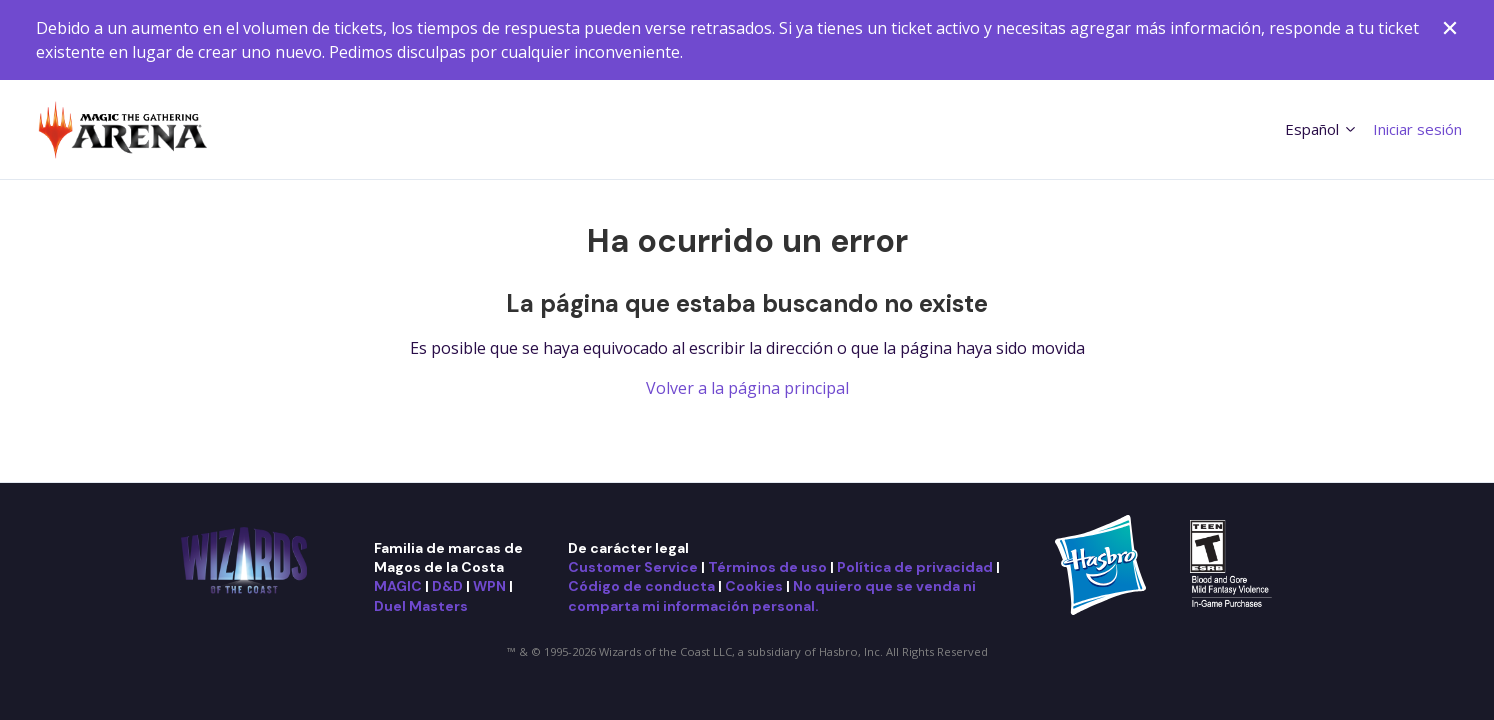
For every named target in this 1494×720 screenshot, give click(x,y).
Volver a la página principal (747, 388)
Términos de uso (767, 567)
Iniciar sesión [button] (1417, 129)
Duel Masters (421, 606)
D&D (447, 586)
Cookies (754, 586)
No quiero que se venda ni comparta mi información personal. (772, 595)
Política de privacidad (915, 567)
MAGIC (398, 586)
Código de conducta (641, 586)
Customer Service (633, 567)
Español (1321, 129)
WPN (489, 586)
